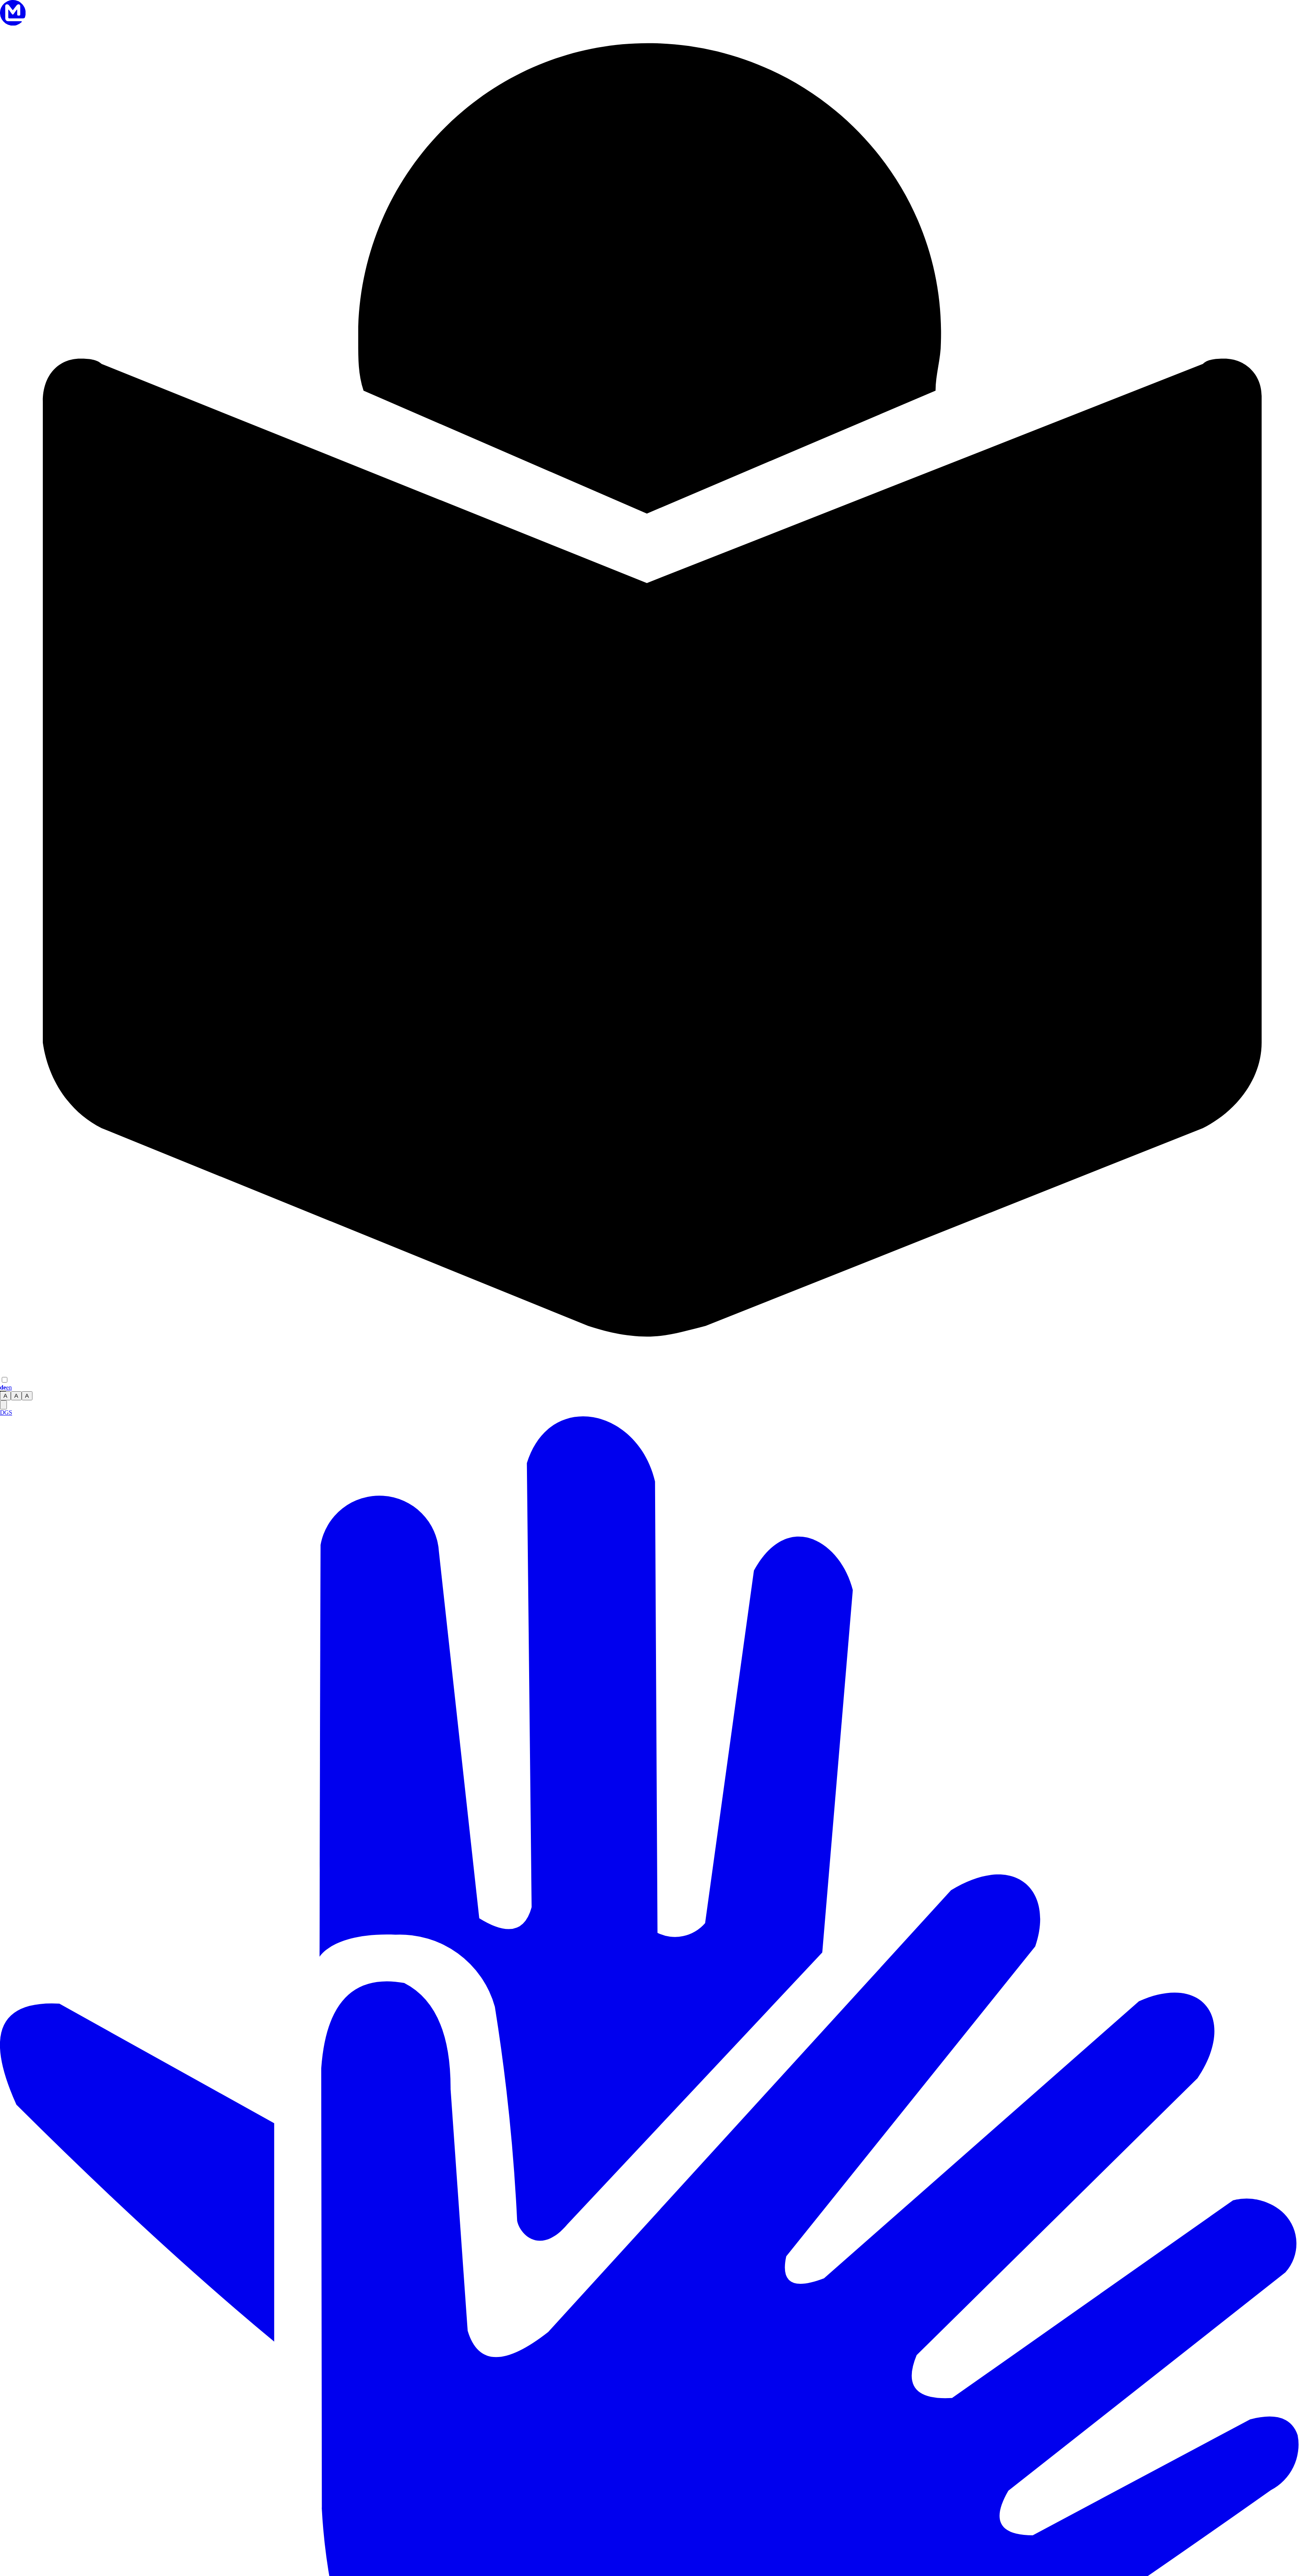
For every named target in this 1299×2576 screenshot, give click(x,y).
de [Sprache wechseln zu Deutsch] (3, 1387)
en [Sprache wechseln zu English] (9, 1387)
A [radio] (5, 1396)
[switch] (4, 1380)
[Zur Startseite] (13, 23)
